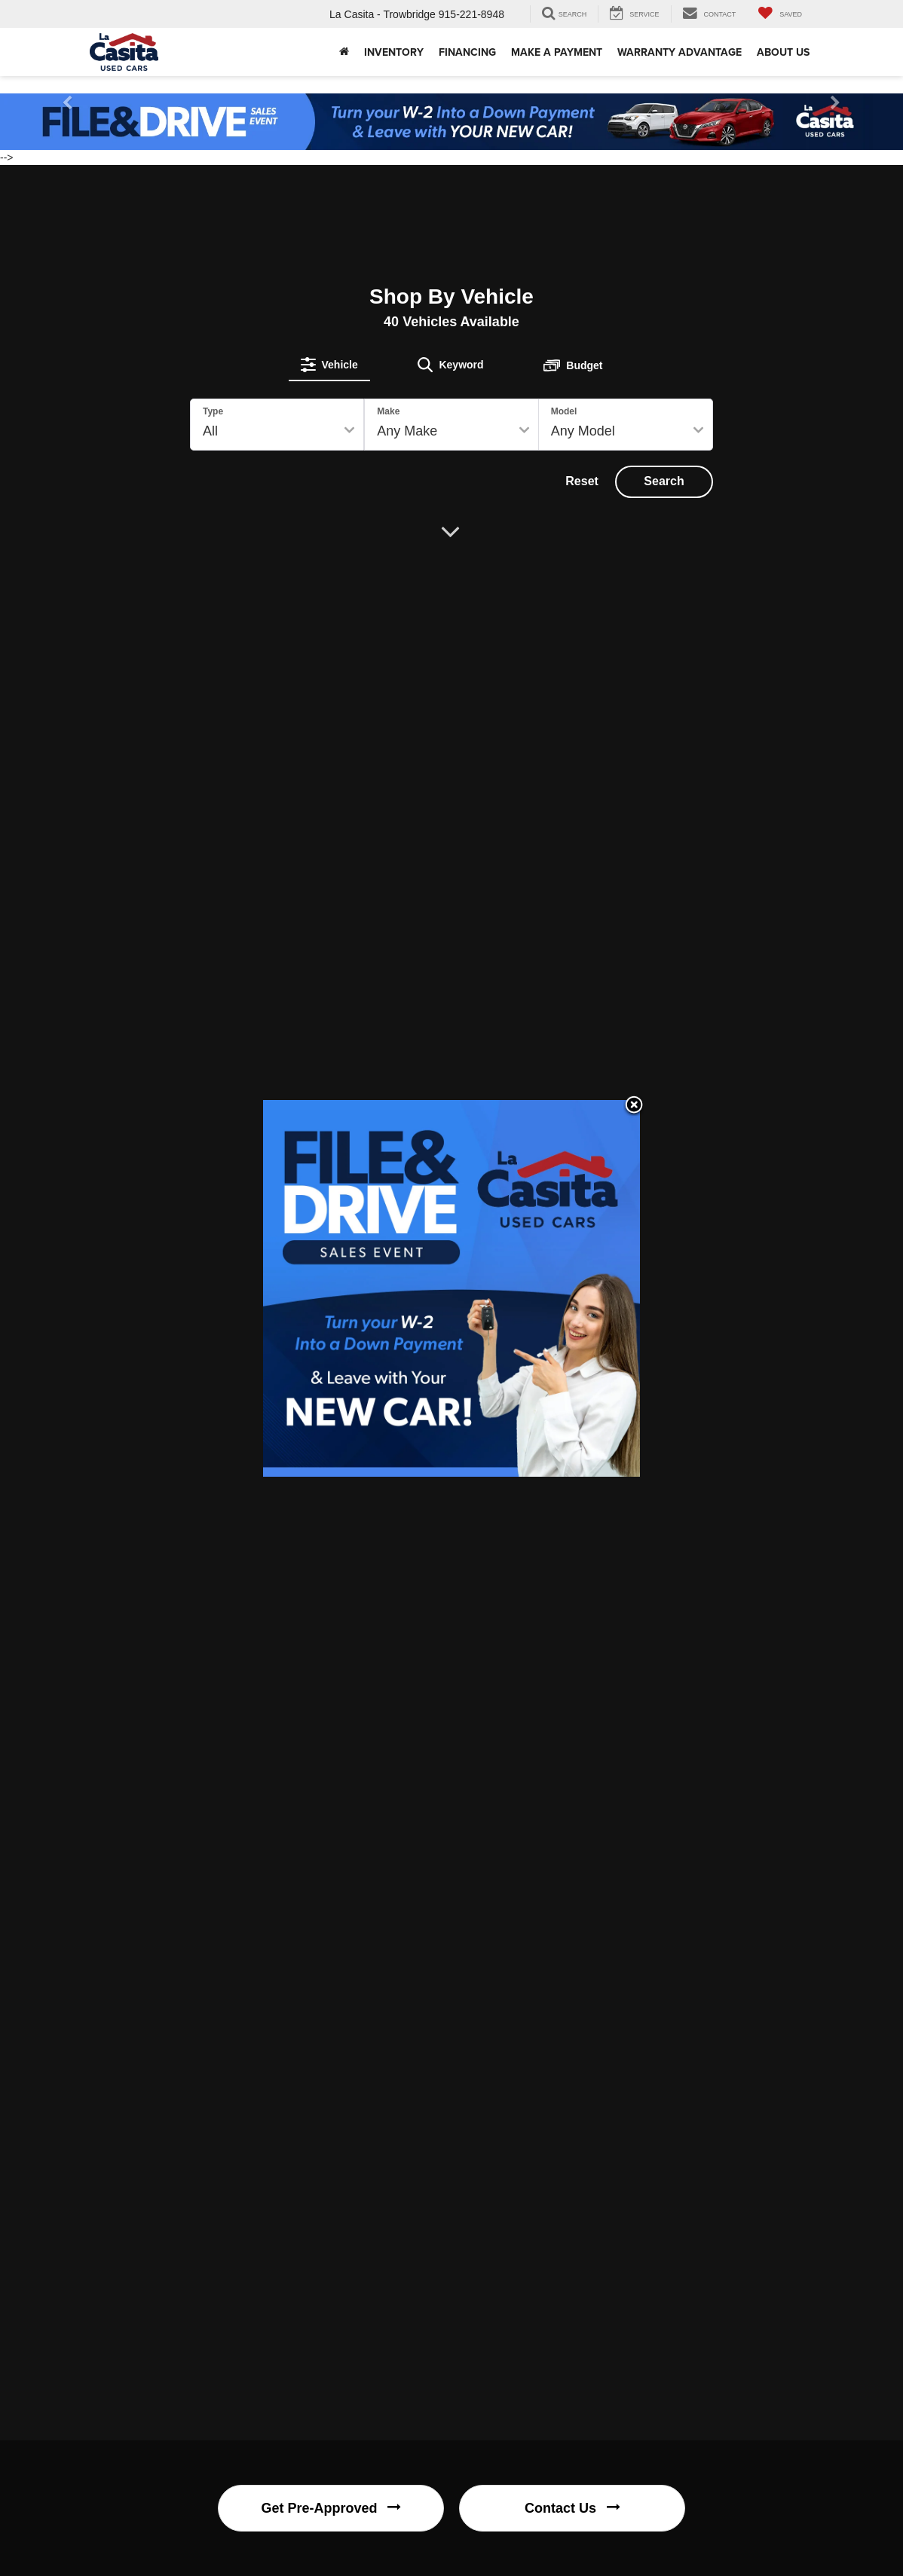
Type (213, 411)
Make (388, 411)
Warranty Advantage (679, 52)
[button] (344, 52)
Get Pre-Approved (330, 2508)
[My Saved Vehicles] (780, 14)
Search (664, 481)
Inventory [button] (394, 52)
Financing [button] (467, 52)
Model (564, 411)
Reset (581, 481)
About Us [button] (783, 52)
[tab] (329, 364)
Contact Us (572, 2508)
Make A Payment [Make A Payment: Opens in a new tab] (556, 52)
